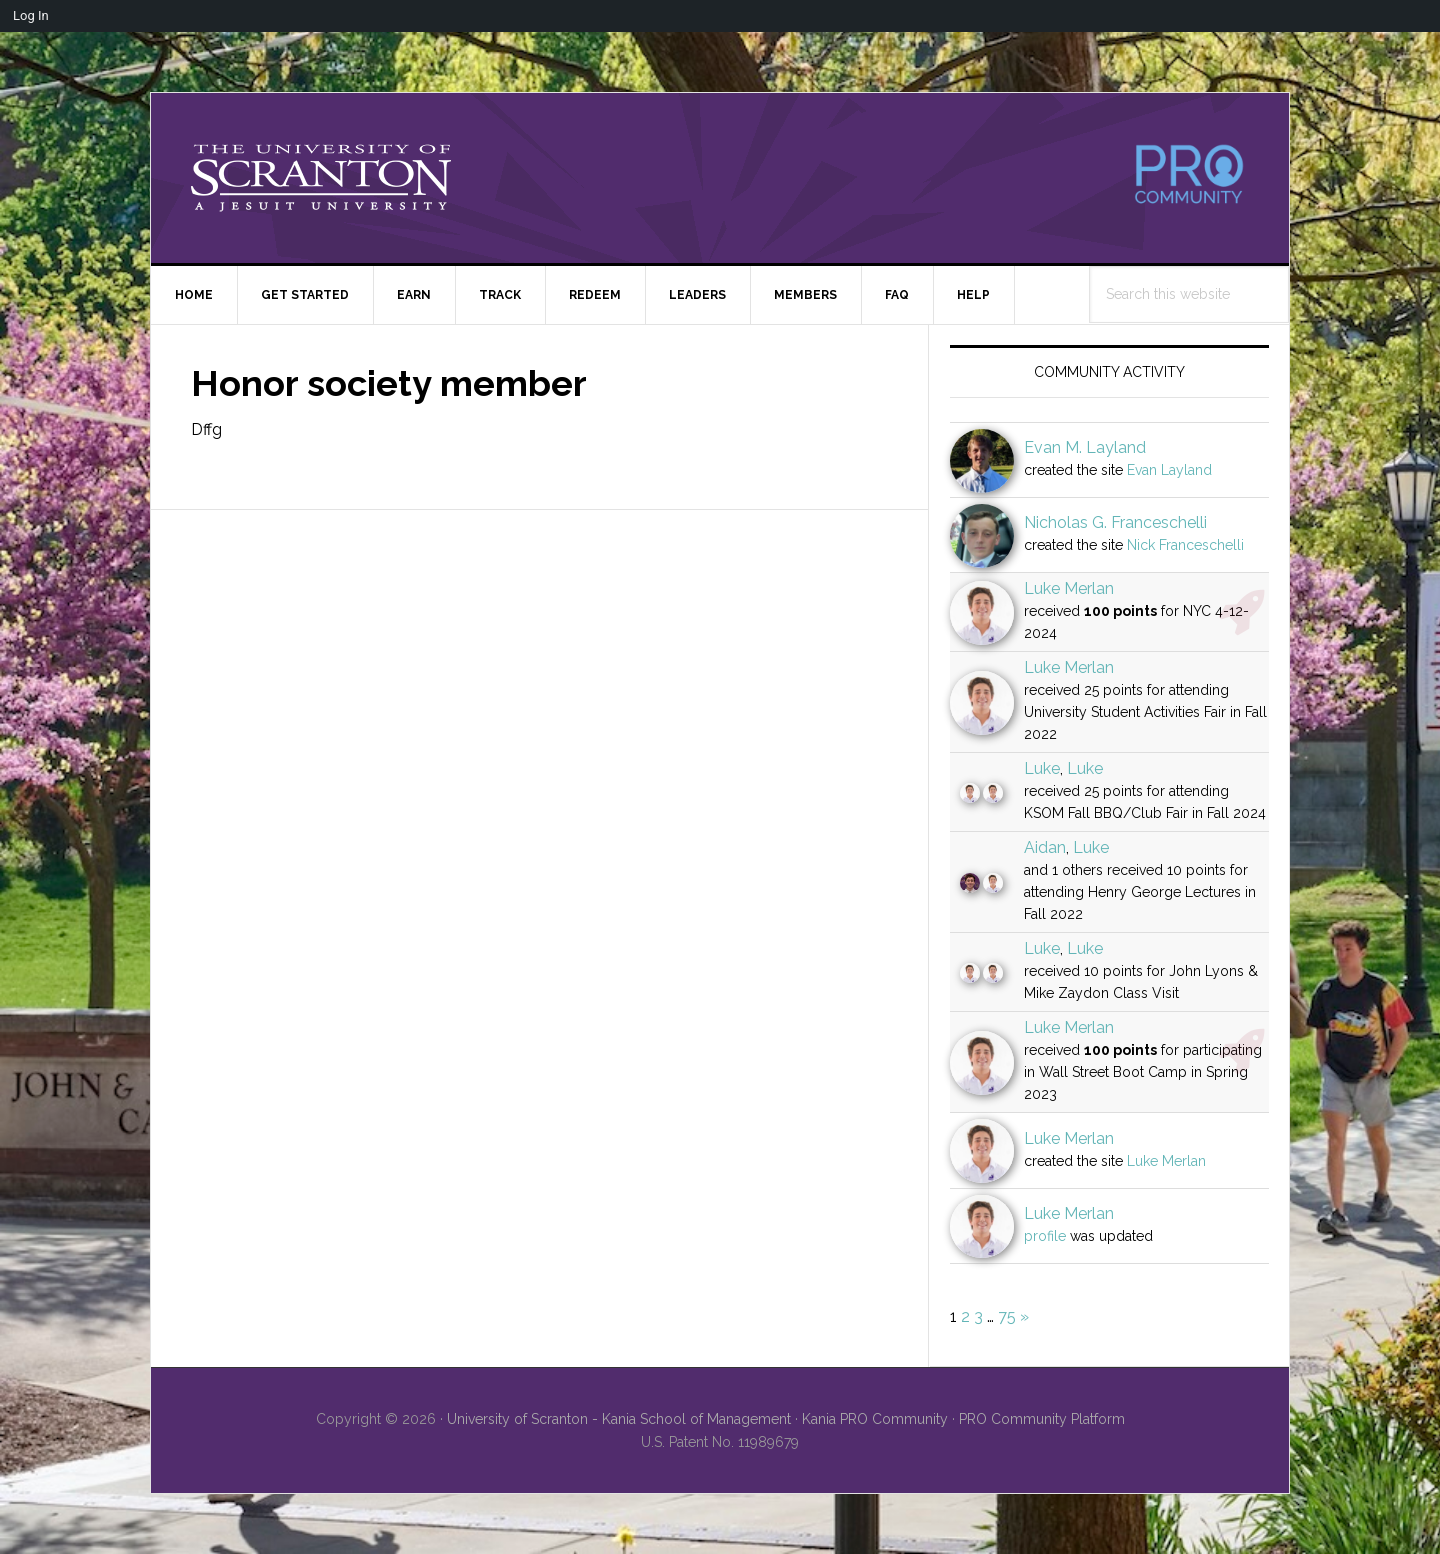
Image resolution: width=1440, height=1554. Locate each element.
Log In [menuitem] (31, 15)
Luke (1042, 768)
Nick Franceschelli (1185, 545)
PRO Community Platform (1042, 1419)
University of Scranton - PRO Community (321, 178)
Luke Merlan (1069, 588)
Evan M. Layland (1085, 447)
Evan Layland (1169, 470)
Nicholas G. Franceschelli (1115, 522)
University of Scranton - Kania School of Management (619, 1419)
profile (1045, 1236)
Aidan (1045, 847)
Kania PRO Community (875, 1419)
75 (1007, 1316)
